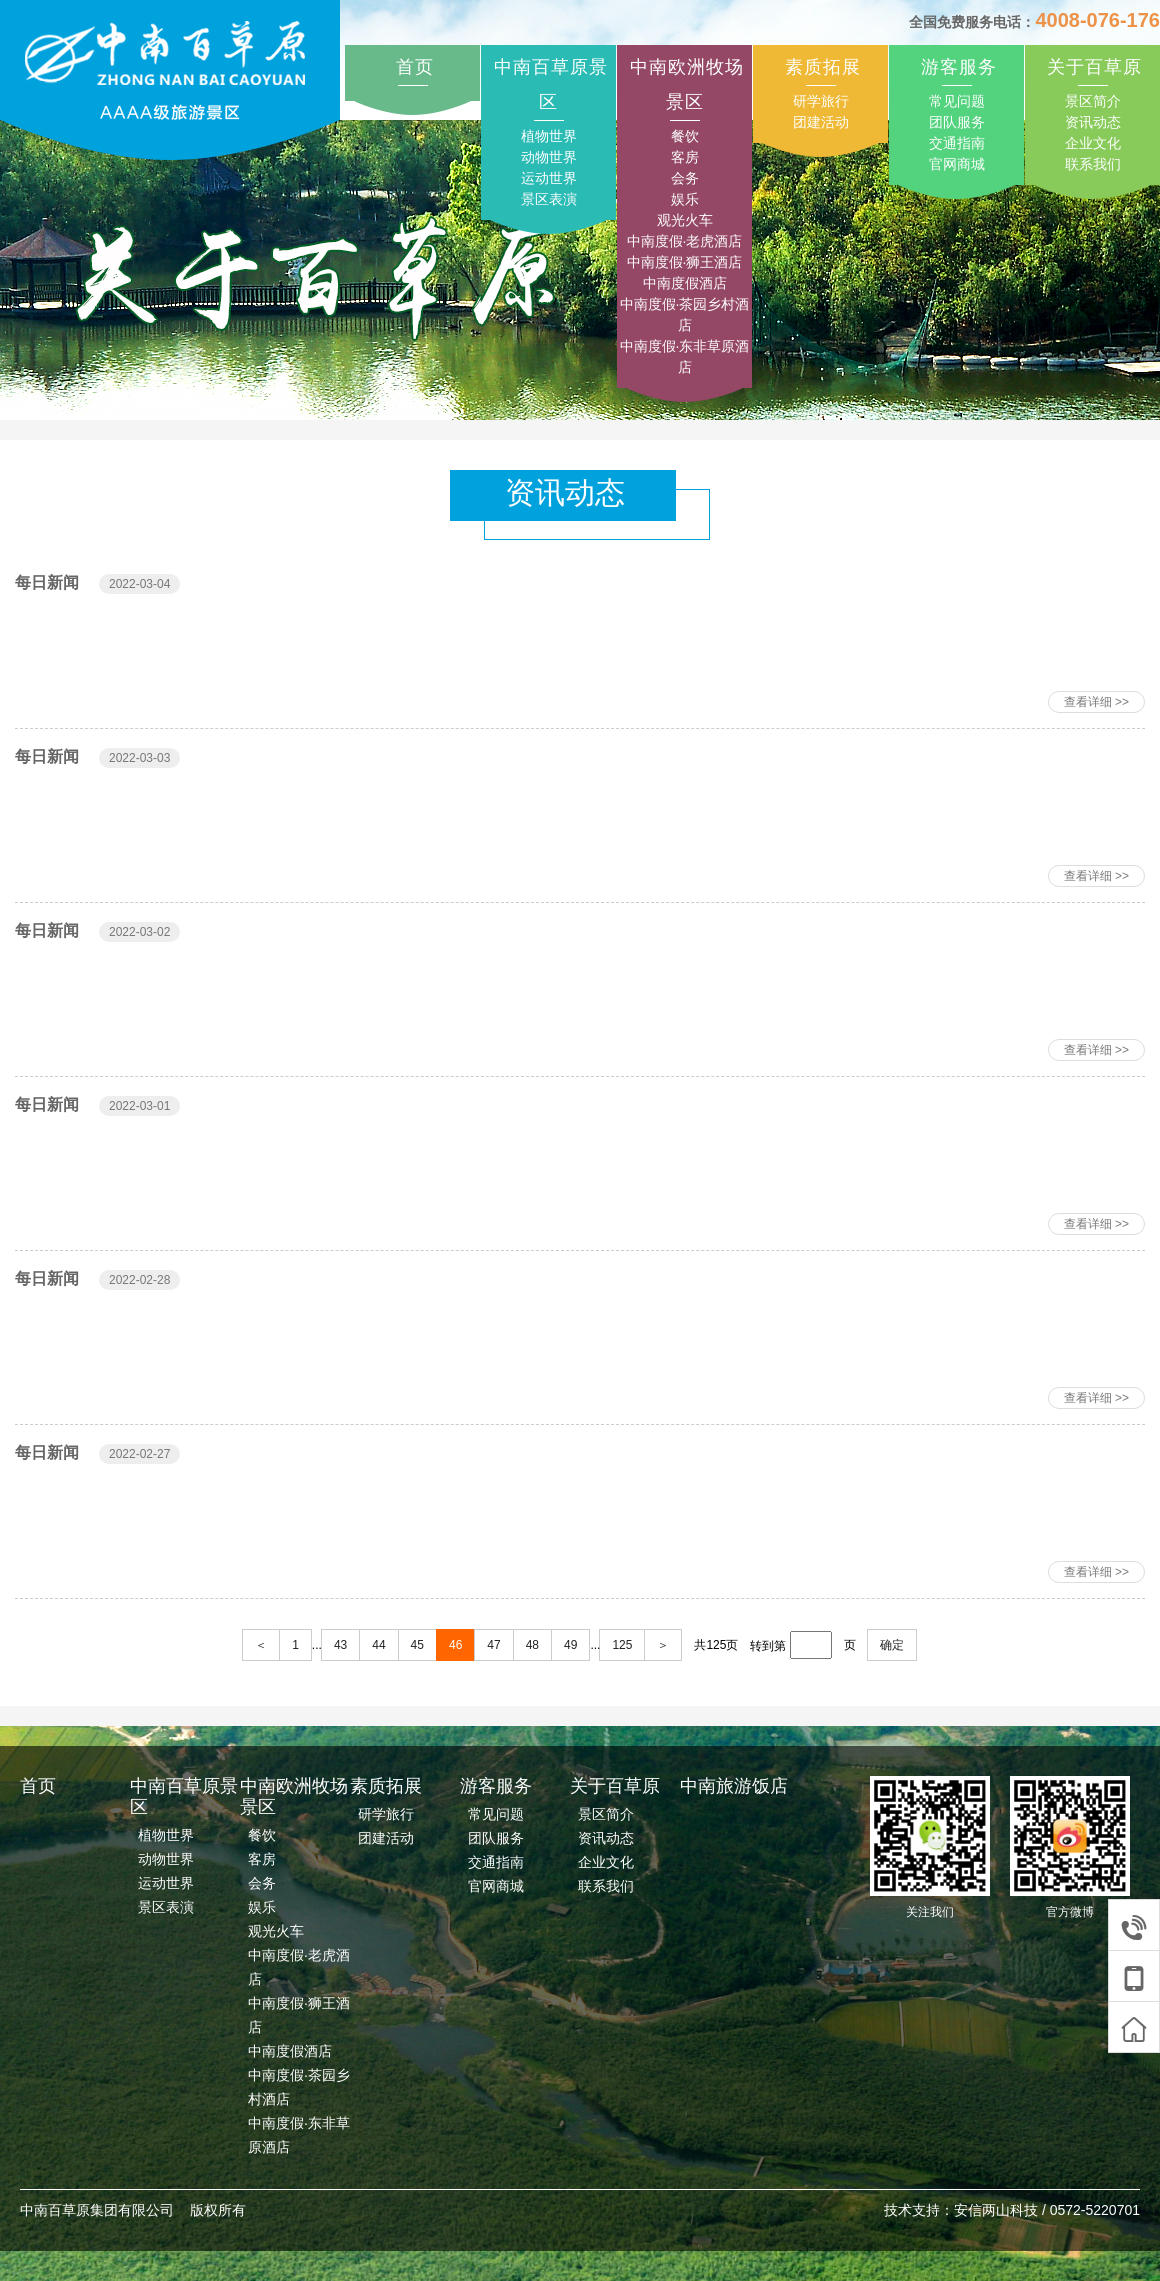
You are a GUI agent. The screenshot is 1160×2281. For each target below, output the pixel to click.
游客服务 (959, 67)
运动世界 (549, 178)
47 (493, 1645)
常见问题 (957, 101)
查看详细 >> (1096, 702)
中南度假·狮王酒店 (685, 262)
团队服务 (957, 122)
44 (378, 1645)
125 (622, 1645)
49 (570, 1645)
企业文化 (1093, 143)
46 (455, 1645)
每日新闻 (47, 582)
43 (340, 1645)
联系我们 (1093, 164)
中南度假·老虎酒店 (685, 241)
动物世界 (549, 157)
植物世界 (549, 136)
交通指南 (957, 143)
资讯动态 (1093, 122)
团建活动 (821, 122)
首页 (415, 67)
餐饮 (685, 136)
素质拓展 (823, 67)
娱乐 (685, 199)
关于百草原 (1094, 67)
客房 (685, 157)
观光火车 (685, 220)
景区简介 (1093, 101)
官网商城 (957, 164)
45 (417, 1645)
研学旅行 (821, 101)
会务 (685, 178)
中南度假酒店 (685, 283)
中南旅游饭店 (734, 1786)
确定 (892, 1645)
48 (532, 1645)
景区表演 (549, 199)
